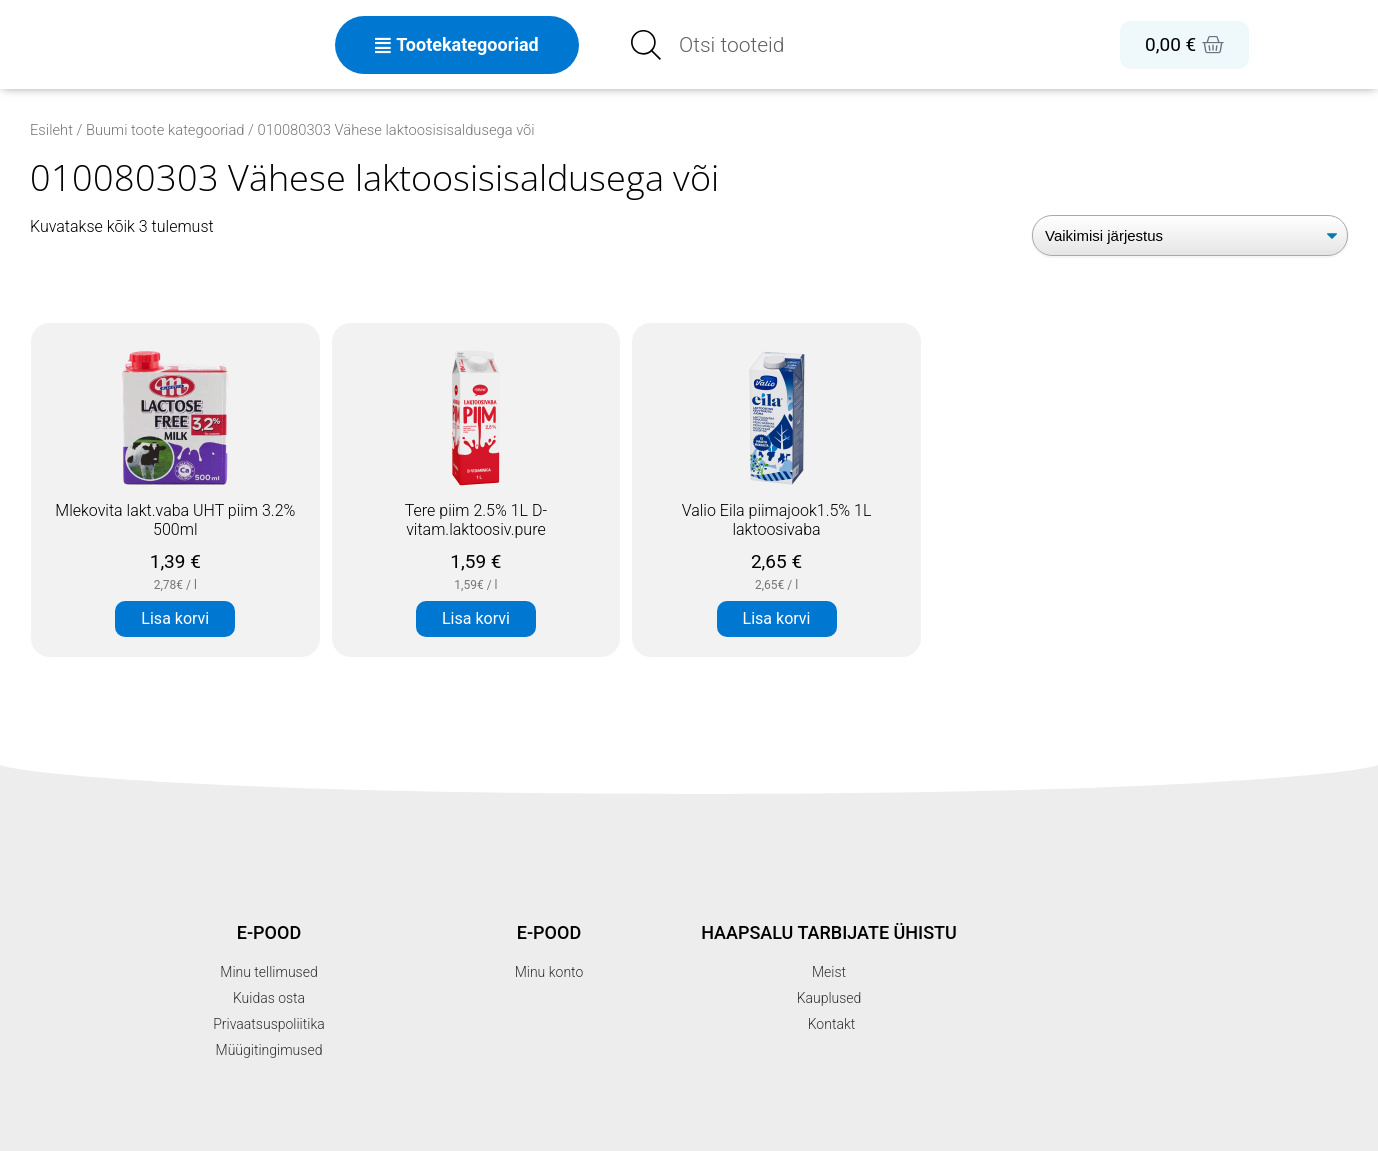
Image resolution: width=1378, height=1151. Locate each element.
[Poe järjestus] (1190, 235)
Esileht (51, 130)
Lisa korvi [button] (175, 618)
